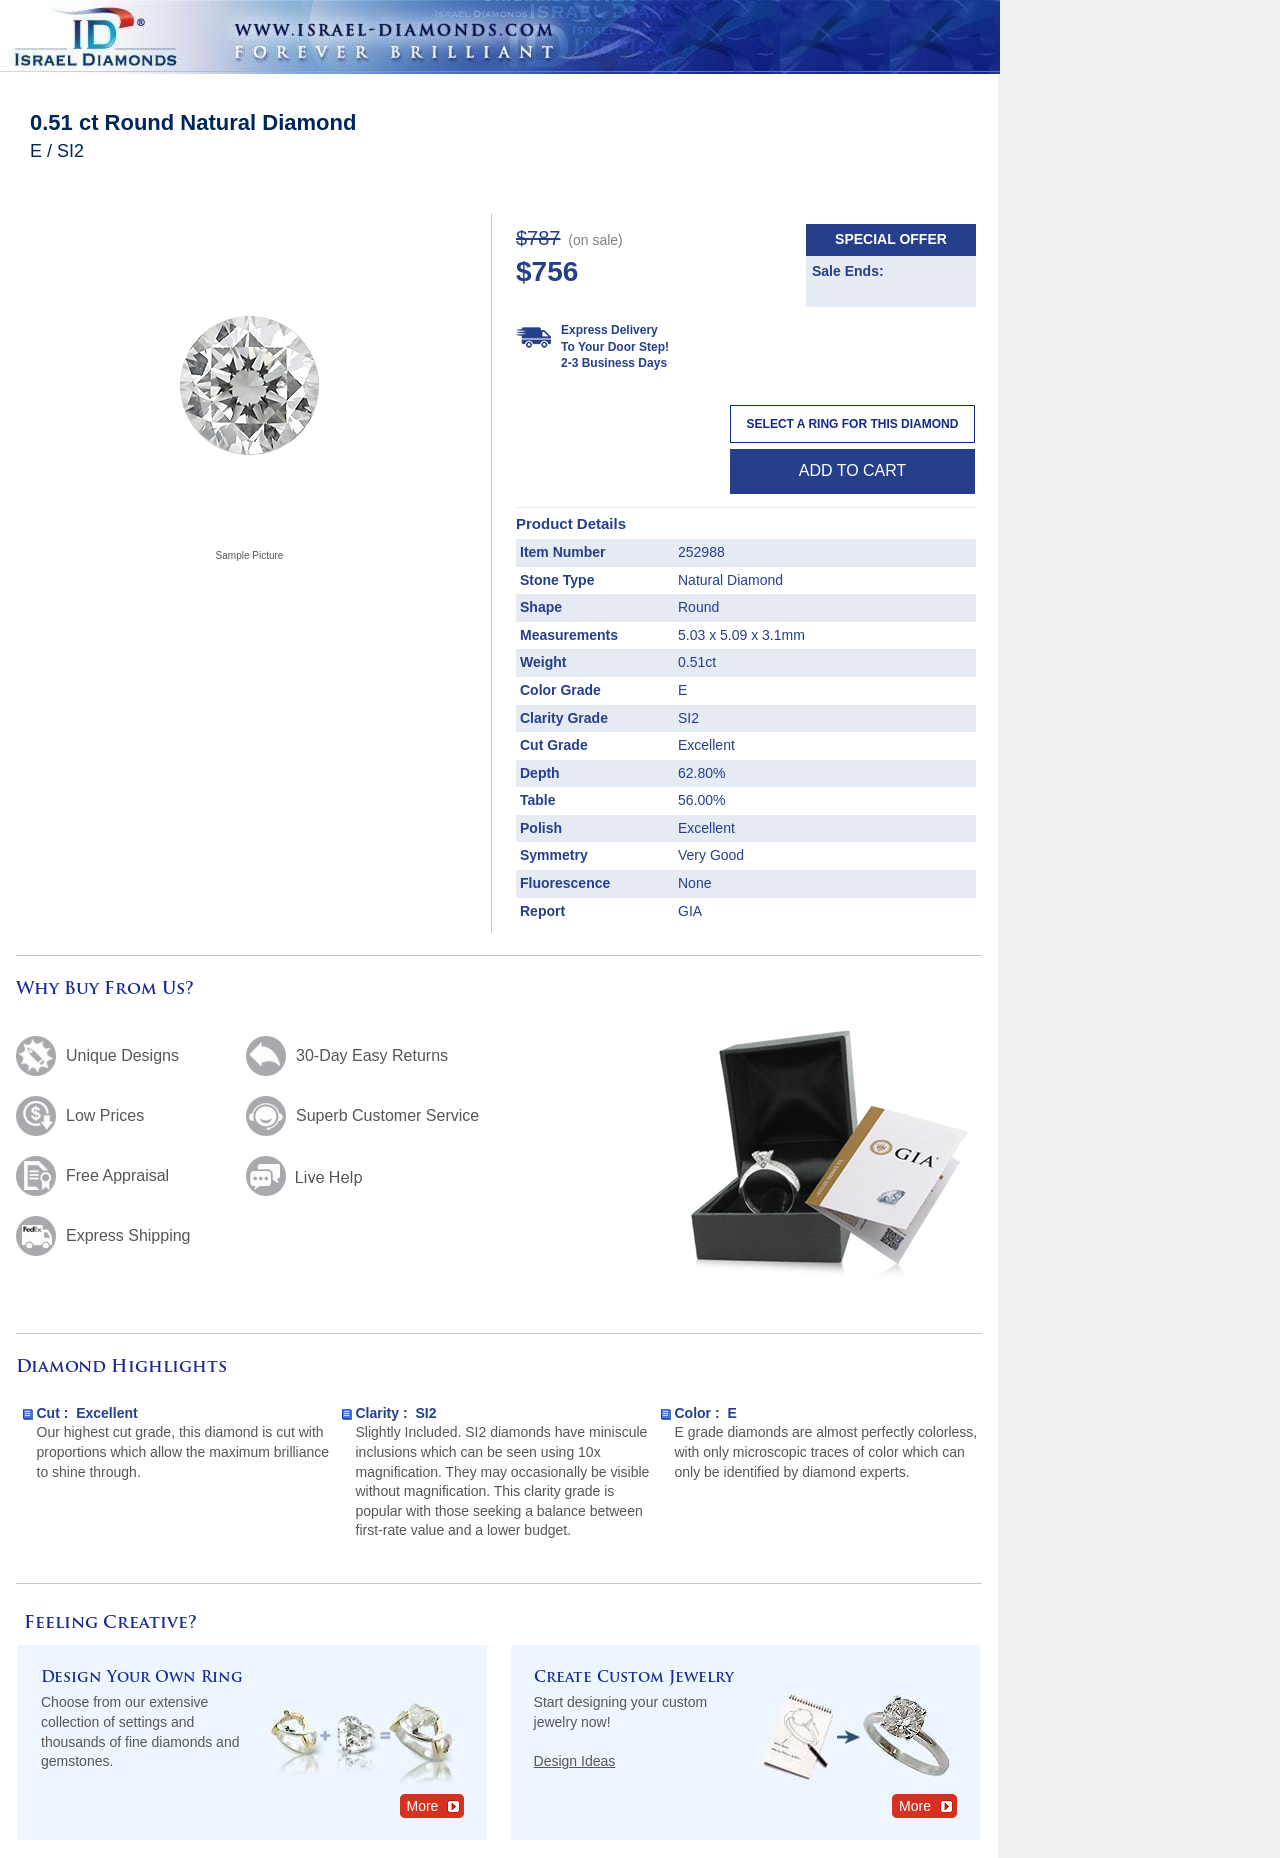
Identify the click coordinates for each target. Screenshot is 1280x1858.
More (434, 1805)
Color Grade (560, 690)
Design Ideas (575, 1761)
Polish (541, 828)
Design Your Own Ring (142, 1678)
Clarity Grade (564, 718)
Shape (541, 607)
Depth (540, 773)
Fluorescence (565, 883)
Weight (543, 662)
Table (538, 800)
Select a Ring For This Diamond (853, 424)
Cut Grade (554, 745)
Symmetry (554, 855)
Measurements (569, 635)
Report (542, 911)
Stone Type (557, 580)
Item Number (563, 552)
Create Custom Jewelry (634, 1678)
